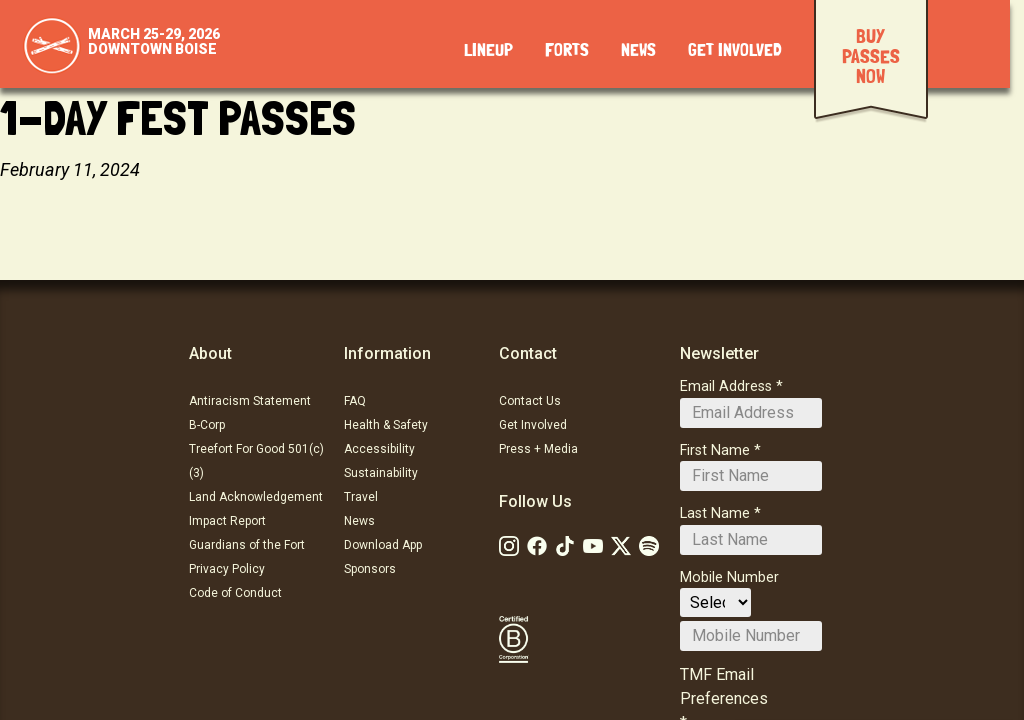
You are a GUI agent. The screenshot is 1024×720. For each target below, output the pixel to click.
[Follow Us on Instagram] (509, 546)
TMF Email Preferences (724, 686)
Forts (567, 51)
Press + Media (538, 449)
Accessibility (379, 449)
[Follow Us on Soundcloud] (649, 546)
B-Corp (207, 425)
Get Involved (735, 51)
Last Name (715, 513)
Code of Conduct (235, 593)
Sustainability (381, 473)
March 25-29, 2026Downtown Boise (154, 41)
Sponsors (370, 569)
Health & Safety (386, 425)
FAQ (355, 401)
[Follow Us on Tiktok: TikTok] (565, 546)
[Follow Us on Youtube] (593, 546)
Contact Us (530, 401)
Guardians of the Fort (247, 545)
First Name (715, 450)
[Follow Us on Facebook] (537, 546)
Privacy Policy (227, 569)
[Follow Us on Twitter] (621, 546)
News (638, 51)
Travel (361, 497)
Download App (383, 545)
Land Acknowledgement (256, 497)
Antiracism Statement (250, 401)
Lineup (488, 51)
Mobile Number (729, 577)
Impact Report (227, 521)
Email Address (726, 386)
